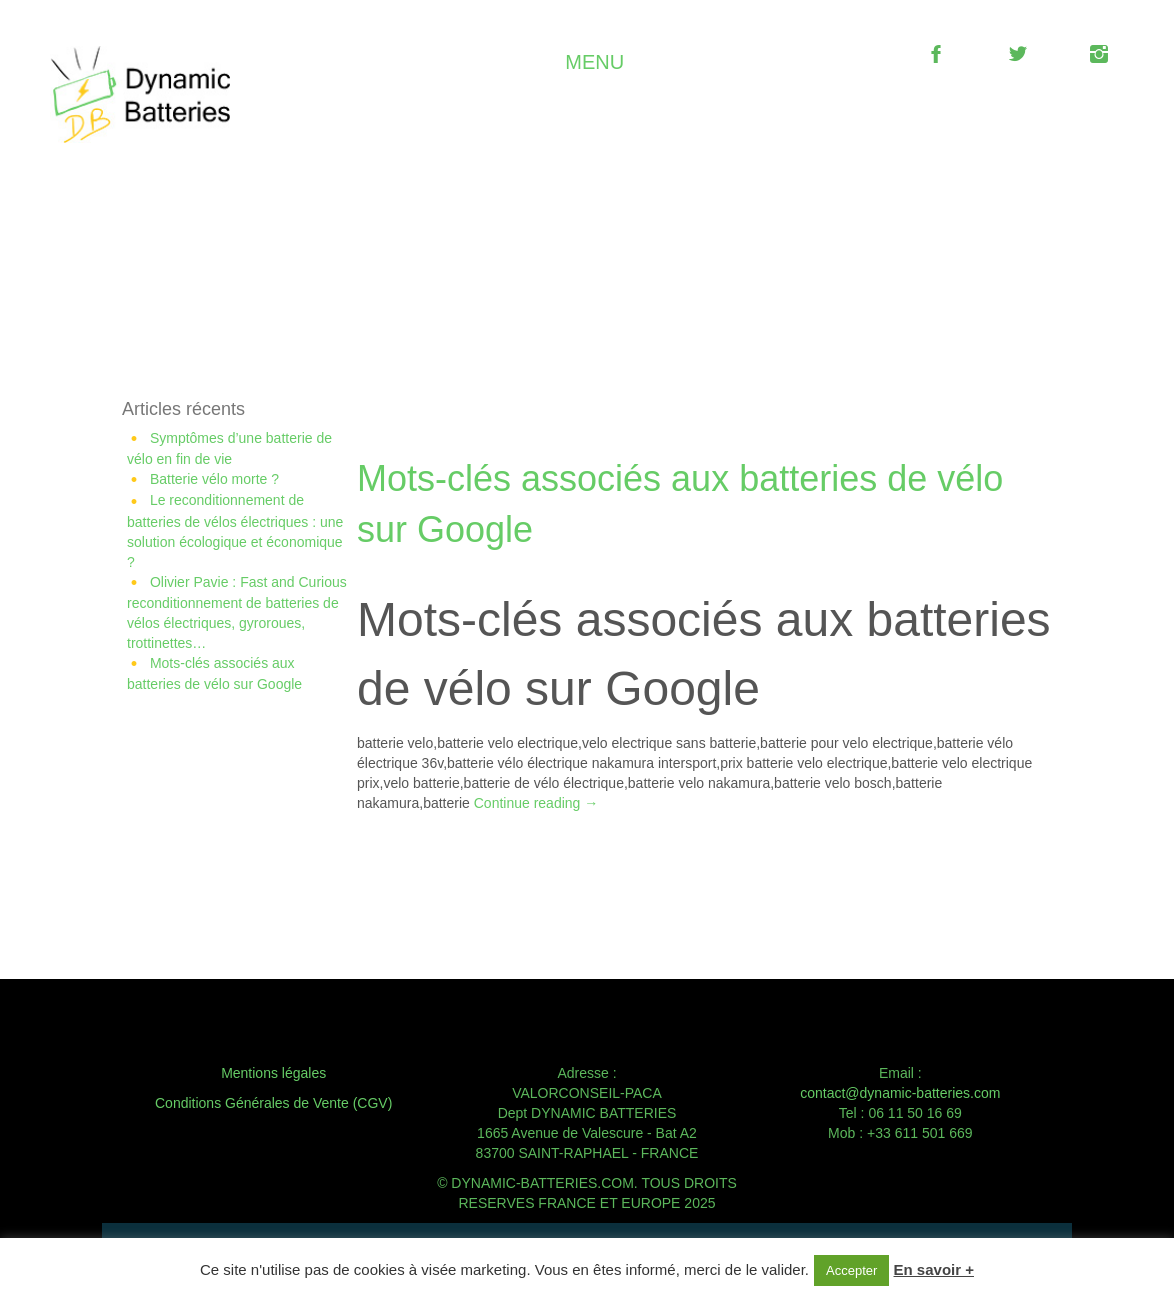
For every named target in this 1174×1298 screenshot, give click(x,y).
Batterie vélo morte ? (214, 479)
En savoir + (934, 1269)
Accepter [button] (851, 1270)
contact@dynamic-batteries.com (900, 1093)
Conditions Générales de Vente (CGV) (273, 1103)
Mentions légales (273, 1073)
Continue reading (536, 803)
